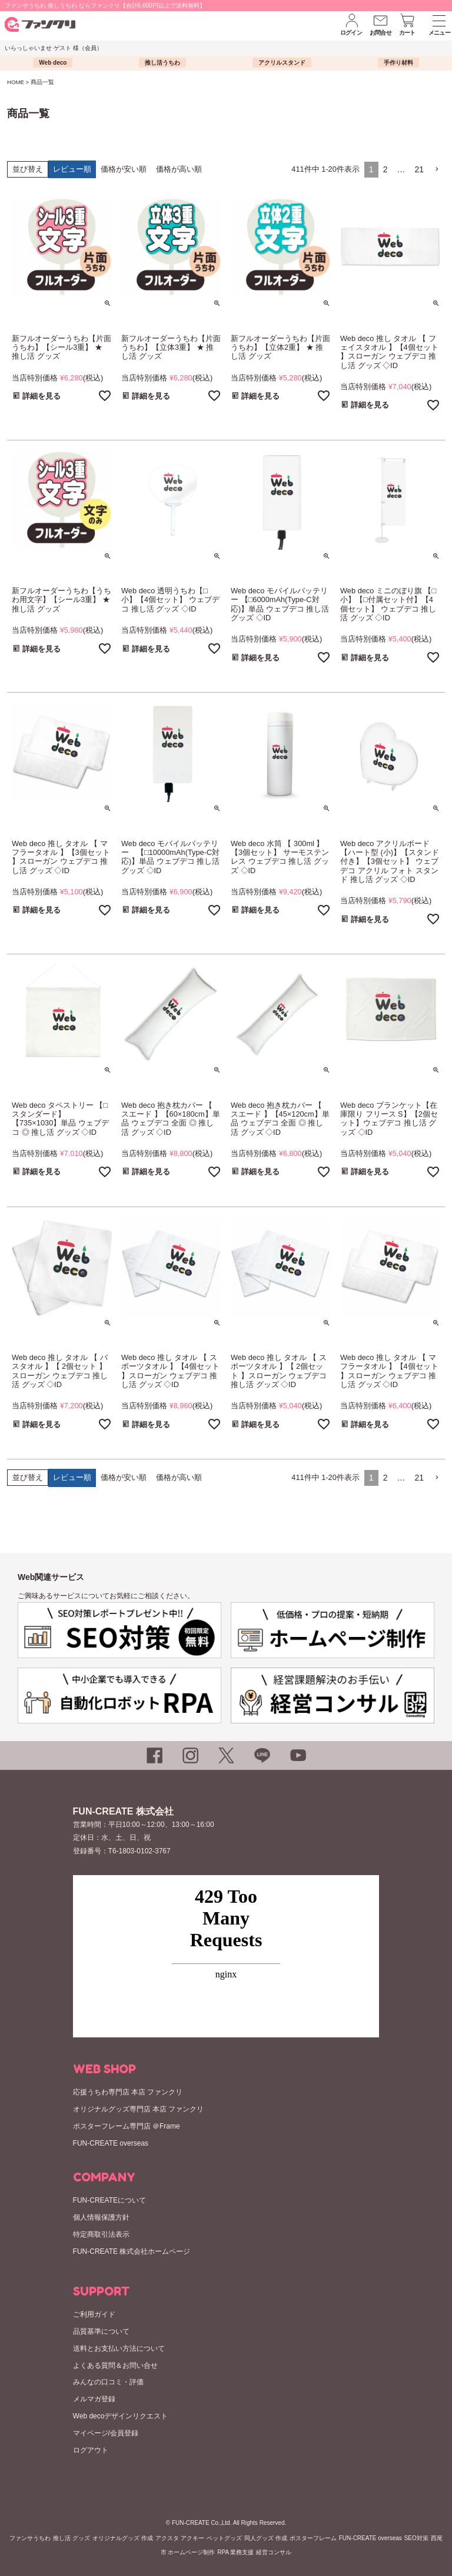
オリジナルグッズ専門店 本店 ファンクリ (138, 2109)
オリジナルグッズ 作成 (122, 2538)
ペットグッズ (224, 2538)
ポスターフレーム (313, 2538)
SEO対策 (416, 2538)
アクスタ (167, 2538)
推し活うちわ (162, 62)
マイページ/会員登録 (105, 2433)
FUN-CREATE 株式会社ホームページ (132, 2251)
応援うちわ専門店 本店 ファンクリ (128, 2092)
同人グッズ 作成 (265, 2538)
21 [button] (419, 169)
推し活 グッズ (71, 2538)
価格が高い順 (179, 169)
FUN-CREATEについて (109, 2200)
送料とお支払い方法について (119, 2348)
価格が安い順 (124, 169)
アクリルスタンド (281, 62)
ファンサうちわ (30, 2538)
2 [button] (385, 169)
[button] (436, 169)
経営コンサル (273, 2552)
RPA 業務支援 (235, 2552)
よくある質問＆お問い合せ (115, 2365)
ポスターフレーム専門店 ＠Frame (126, 2126)
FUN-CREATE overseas (110, 2143)
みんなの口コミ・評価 (108, 2382)
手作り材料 (398, 62)
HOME (15, 82)
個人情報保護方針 (101, 2217)
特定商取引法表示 (101, 2234)
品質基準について (101, 2331)
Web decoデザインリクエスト (120, 2416)
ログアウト (90, 2450)
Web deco (53, 62)
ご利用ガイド (94, 2314)
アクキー (192, 2538)
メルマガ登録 (94, 2399)
